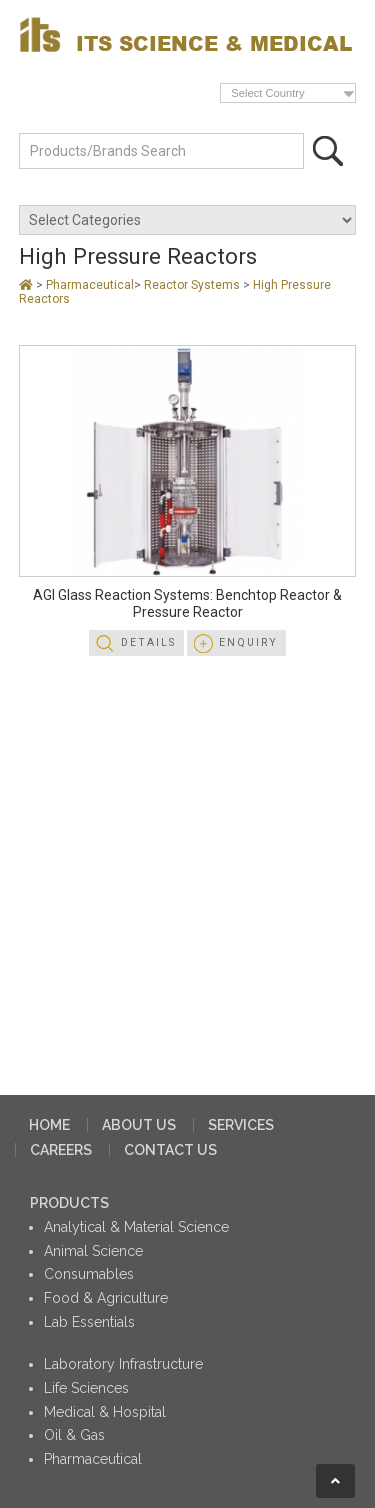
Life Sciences (86, 1388)
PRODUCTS (69, 1203)
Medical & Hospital (105, 1412)
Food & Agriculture (106, 1298)
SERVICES (241, 1125)
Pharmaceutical (90, 285)
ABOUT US (139, 1125)
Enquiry (248, 642)
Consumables (89, 1274)
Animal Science (93, 1251)
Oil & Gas (74, 1435)
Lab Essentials (89, 1322)
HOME (49, 1125)
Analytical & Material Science (136, 1227)
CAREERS (61, 1150)
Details (148, 642)
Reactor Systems (193, 285)
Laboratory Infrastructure (123, 1364)
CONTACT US (170, 1150)
